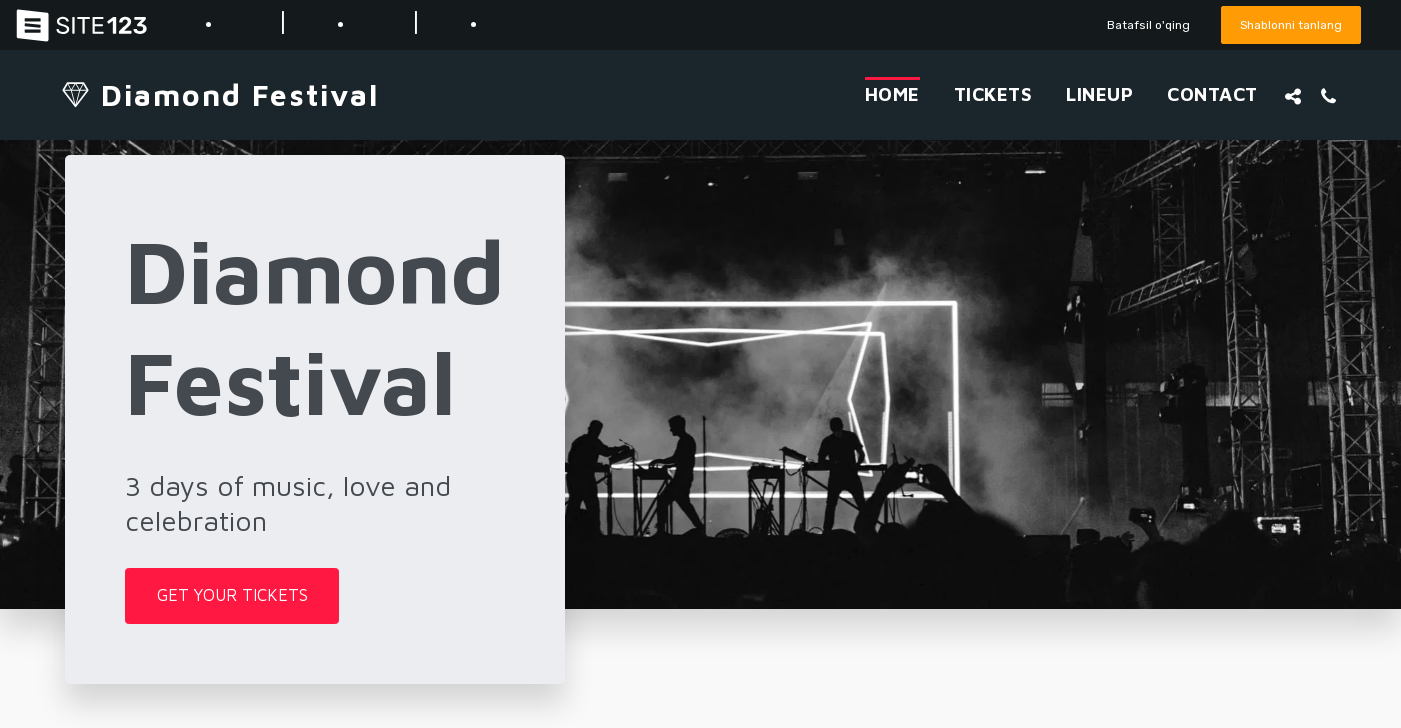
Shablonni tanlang (1287, 24)
